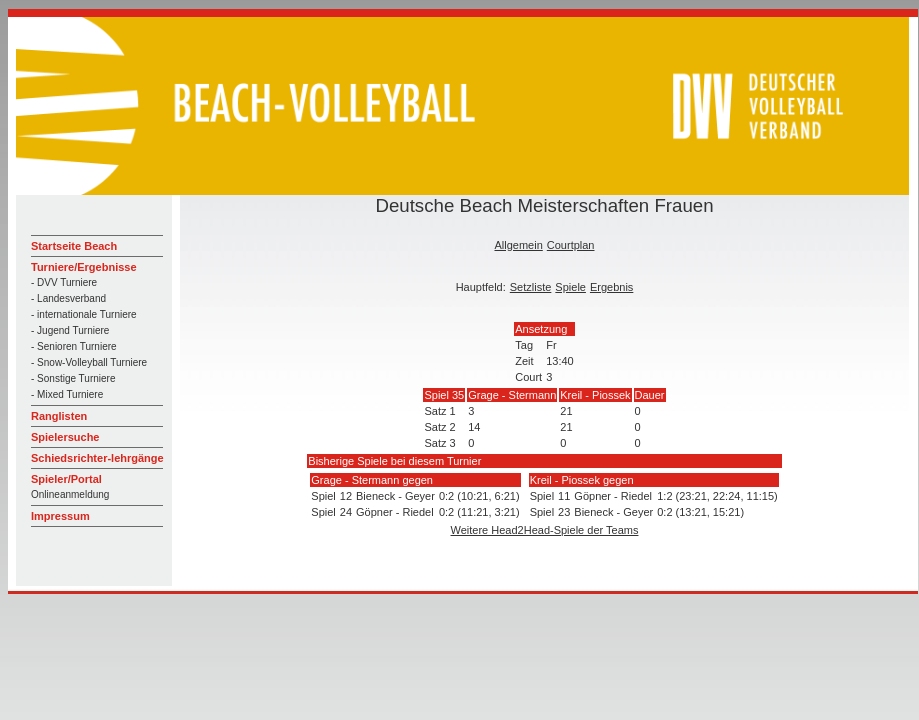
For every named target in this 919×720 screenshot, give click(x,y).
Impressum (60, 516)
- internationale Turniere (84, 314)
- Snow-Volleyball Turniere (89, 362)
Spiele (570, 287)
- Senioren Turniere (74, 346)
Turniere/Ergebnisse (84, 267)
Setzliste (531, 287)
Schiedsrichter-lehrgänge (97, 458)
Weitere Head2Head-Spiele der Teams (545, 530)
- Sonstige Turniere (73, 378)
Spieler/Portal (66, 479)
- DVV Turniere (64, 282)
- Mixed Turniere (67, 394)
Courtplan (571, 245)
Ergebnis (611, 287)
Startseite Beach (74, 246)
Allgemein (518, 245)
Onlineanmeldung (70, 494)
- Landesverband (68, 298)
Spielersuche (65, 437)
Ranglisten (59, 416)
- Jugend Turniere (70, 330)
